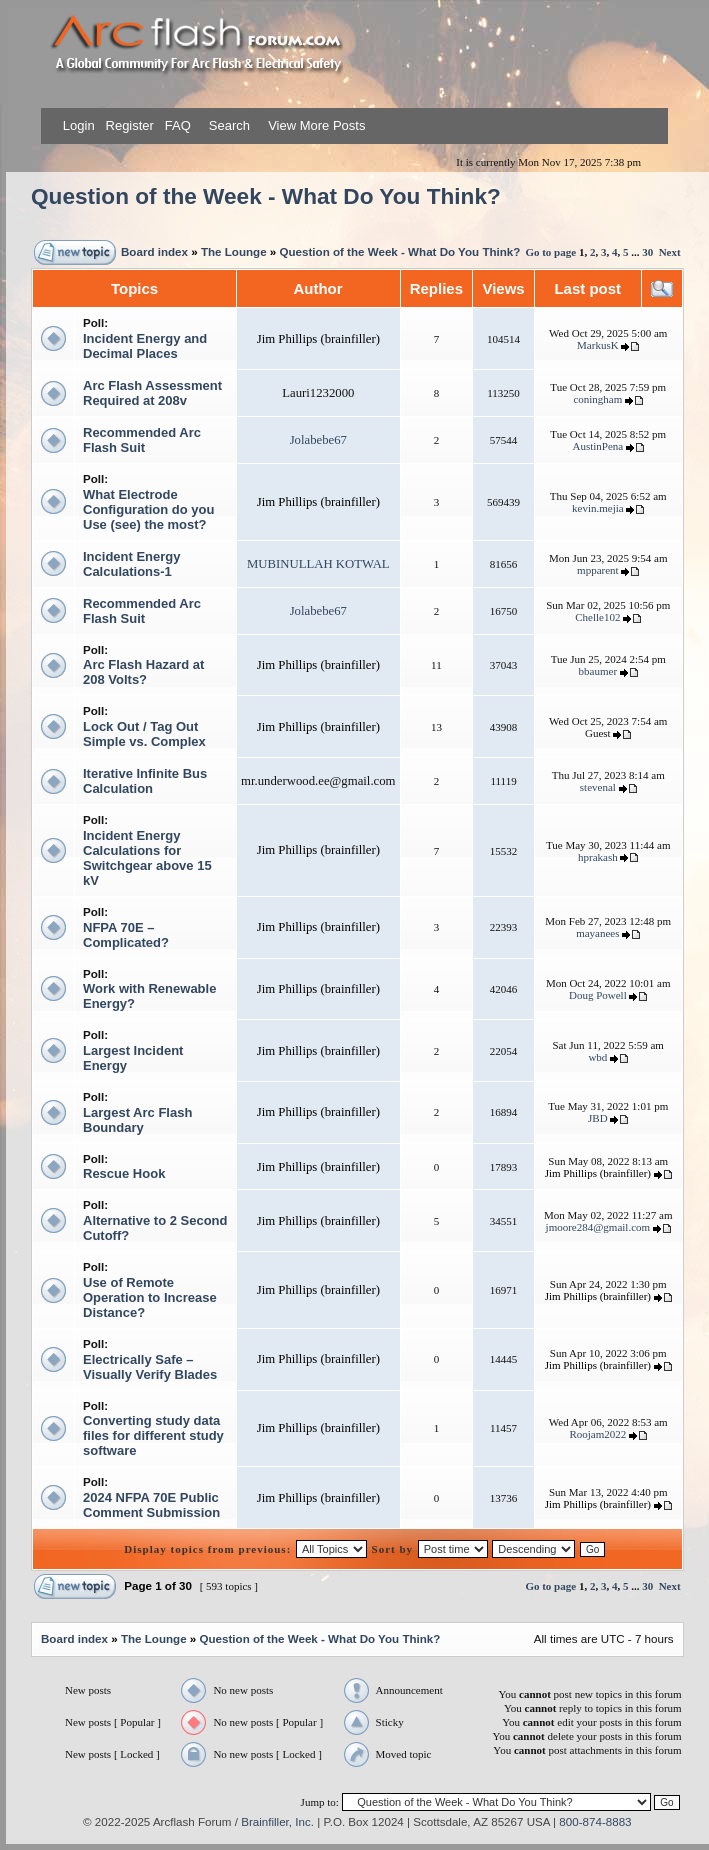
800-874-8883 (595, 1821)
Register (128, 125)
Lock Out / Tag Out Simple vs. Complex (144, 734)
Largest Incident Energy (133, 1058)
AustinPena (597, 446)
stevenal (598, 787)
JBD (598, 1118)
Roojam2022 (597, 1434)
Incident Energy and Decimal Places (145, 346)
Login (79, 125)
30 (647, 252)
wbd (597, 1057)
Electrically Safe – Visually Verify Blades (150, 1367)
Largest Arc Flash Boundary (137, 1120)
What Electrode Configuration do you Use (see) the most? (148, 509)
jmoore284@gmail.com (598, 1227)
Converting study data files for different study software (153, 1435)
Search (227, 125)
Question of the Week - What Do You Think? (266, 196)
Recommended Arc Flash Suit (142, 440)
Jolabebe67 (318, 440)
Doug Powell (598, 995)
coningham (597, 399)
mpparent (598, 570)
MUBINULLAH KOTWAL (318, 564)
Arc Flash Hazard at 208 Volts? (143, 672)
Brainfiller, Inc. (277, 1821)
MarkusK (598, 345)
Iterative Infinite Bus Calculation (145, 781)
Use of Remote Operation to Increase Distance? (150, 1297)
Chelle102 (597, 617)
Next (670, 252)
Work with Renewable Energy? (149, 996)
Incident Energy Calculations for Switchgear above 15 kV (147, 858)
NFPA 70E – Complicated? (126, 935)
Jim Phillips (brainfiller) (318, 339)
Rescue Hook (124, 1173)
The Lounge (234, 251)
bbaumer (598, 671)
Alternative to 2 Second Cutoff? (155, 1228)
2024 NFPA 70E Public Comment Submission (151, 1505)
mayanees (597, 933)
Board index (154, 251)
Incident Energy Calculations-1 (132, 564)
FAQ (176, 125)
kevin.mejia (598, 508)
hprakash (598, 857)
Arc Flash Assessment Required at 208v (152, 393)
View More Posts (316, 125)
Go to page (550, 252)
